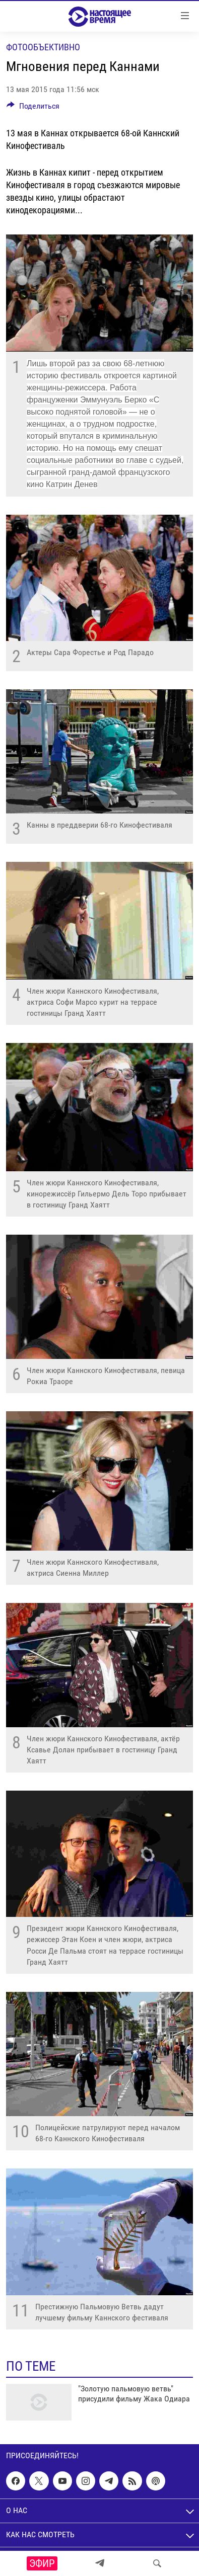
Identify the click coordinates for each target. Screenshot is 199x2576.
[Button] (33, 108)
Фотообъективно (43, 47)
